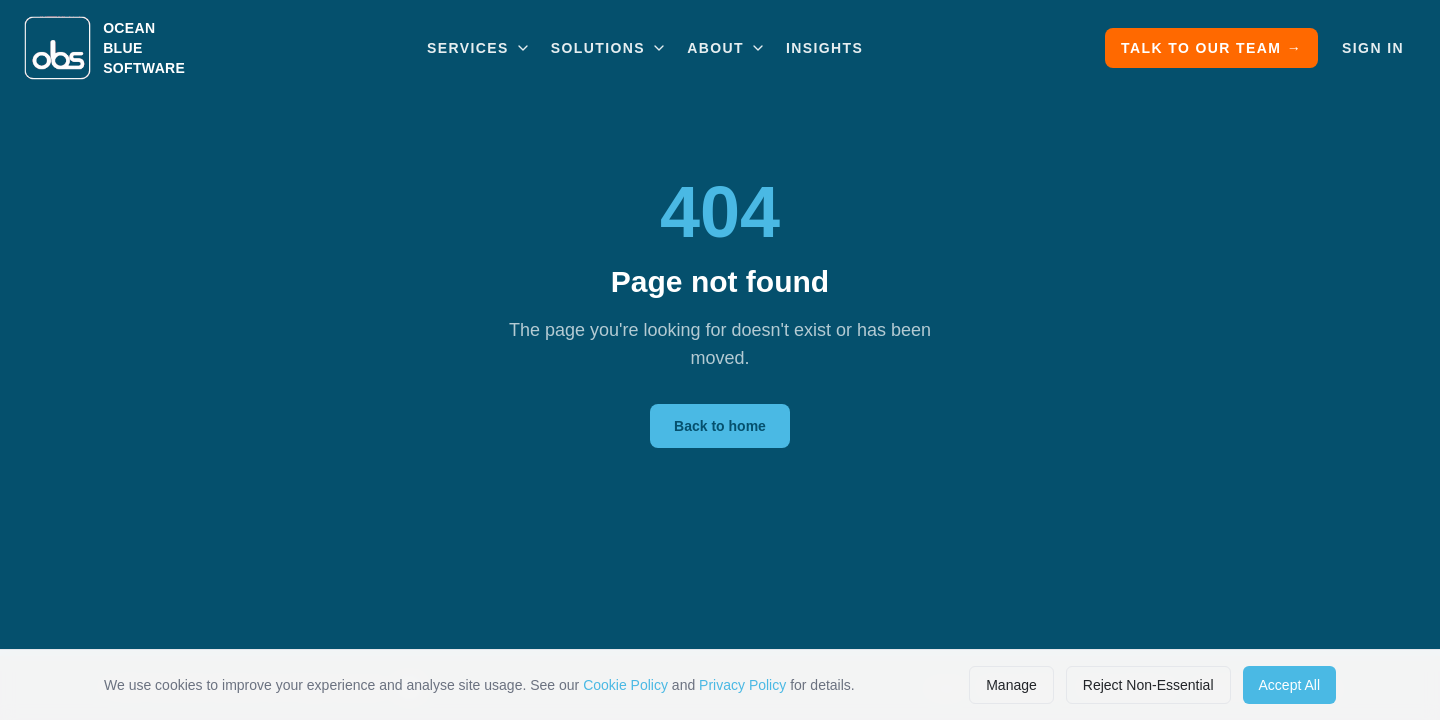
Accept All (1289, 685)
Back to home (720, 426)
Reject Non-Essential (1148, 685)
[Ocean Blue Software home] (104, 48)
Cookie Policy (625, 685)
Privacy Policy (742, 685)
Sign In (1373, 48)
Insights (824, 48)
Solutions (609, 48)
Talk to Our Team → (1211, 48)
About (726, 48)
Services (479, 48)
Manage (1011, 685)
